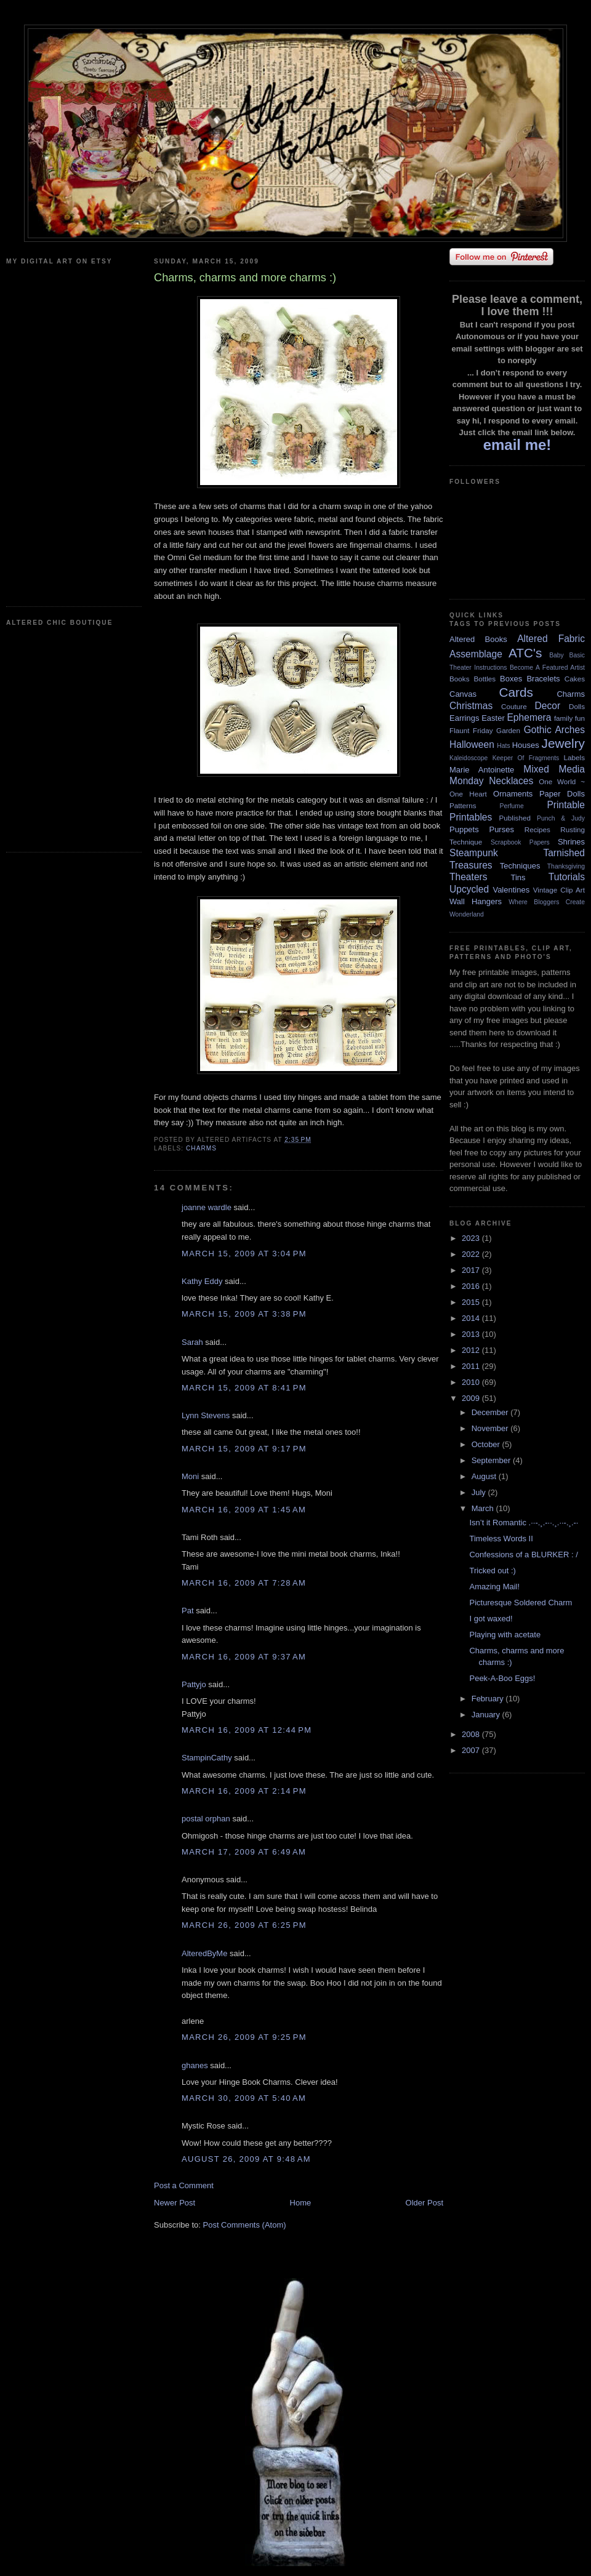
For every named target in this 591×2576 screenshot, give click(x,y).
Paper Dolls (562, 793)
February (489, 1698)
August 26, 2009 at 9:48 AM (246, 2159)
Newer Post (174, 2202)
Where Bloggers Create (547, 902)
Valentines (510, 889)
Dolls (577, 706)
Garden (508, 730)
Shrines (571, 841)
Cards (516, 692)
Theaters (468, 877)
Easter (493, 718)
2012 (472, 1350)
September (492, 1460)
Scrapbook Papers (520, 842)
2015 (472, 1302)
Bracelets (543, 678)
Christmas (470, 705)
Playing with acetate (505, 1634)
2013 (472, 1334)
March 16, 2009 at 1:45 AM (244, 1509)
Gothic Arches (554, 729)
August (485, 1476)
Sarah (192, 1342)
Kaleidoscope (468, 758)
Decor (548, 705)
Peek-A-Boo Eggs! (502, 1678)
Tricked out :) (492, 1570)
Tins (517, 877)
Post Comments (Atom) (244, 2224)
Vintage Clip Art (559, 890)
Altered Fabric (551, 638)
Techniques (520, 865)
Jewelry (563, 743)
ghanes (195, 2065)
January (487, 1714)
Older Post (424, 2202)
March (484, 1508)
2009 (472, 1398)
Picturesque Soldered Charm (520, 1602)
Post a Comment (184, 2185)
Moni (190, 1476)
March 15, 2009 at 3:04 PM (244, 1253)
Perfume (512, 806)
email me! (517, 444)
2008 (472, 1734)
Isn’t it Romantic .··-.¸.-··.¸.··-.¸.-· (523, 1522)
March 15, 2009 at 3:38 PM (244, 1313)
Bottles (484, 679)
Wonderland (466, 914)
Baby (556, 655)
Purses (501, 829)
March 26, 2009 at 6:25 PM (244, 1925)
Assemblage (475, 654)
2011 (472, 1366)
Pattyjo (194, 1684)
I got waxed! (490, 1618)
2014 (472, 1318)
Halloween (471, 744)
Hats (503, 745)
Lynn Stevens (206, 1415)
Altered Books (478, 639)
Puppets (464, 829)
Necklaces (511, 781)
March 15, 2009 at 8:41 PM (244, 1387)
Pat (188, 1610)
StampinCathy (207, 1757)
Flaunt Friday (471, 730)
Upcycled (469, 889)
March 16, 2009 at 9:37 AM (244, 1656)
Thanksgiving (566, 866)
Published (515, 818)
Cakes (575, 679)
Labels (574, 757)
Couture (514, 706)
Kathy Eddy (202, 1281)
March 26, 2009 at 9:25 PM (244, 2037)
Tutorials (567, 877)
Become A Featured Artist (547, 667)
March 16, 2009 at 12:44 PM (247, 1730)
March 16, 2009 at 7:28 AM (244, 1582)
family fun (569, 718)
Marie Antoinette (481, 769)
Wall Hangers (475, 901)
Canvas (462, 694)
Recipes (537, 829)
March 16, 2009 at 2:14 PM (244, 1791)
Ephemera (529, 717)
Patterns (462, 805)
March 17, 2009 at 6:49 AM (244, 1851)
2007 (472, 1750)
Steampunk (473, 853)
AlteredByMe (204, 1953)
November (491, 1428)
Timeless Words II (501, 1538)
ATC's (525, 653)
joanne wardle (206, 1207)
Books (459, 679)
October (487, 1444)
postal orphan (206, 1818)
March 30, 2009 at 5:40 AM (244, 2098)
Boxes (511, 678)
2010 (472, 1382)
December (491, 1412)
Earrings (464, 718)
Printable (566, 805)
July (480, 1492)
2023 (472, 1238)
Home (301, 2202)
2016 (472, 1286)
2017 (472, 1270)
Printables (470, 817)
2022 (472, 1254)
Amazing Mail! (494, 1586)
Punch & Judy (561, 818)
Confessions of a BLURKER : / (523, 1554)
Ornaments (513, 793)
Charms (201, 1148)
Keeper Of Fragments (526, 758)
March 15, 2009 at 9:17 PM (244, 1448)
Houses (525, 745)
